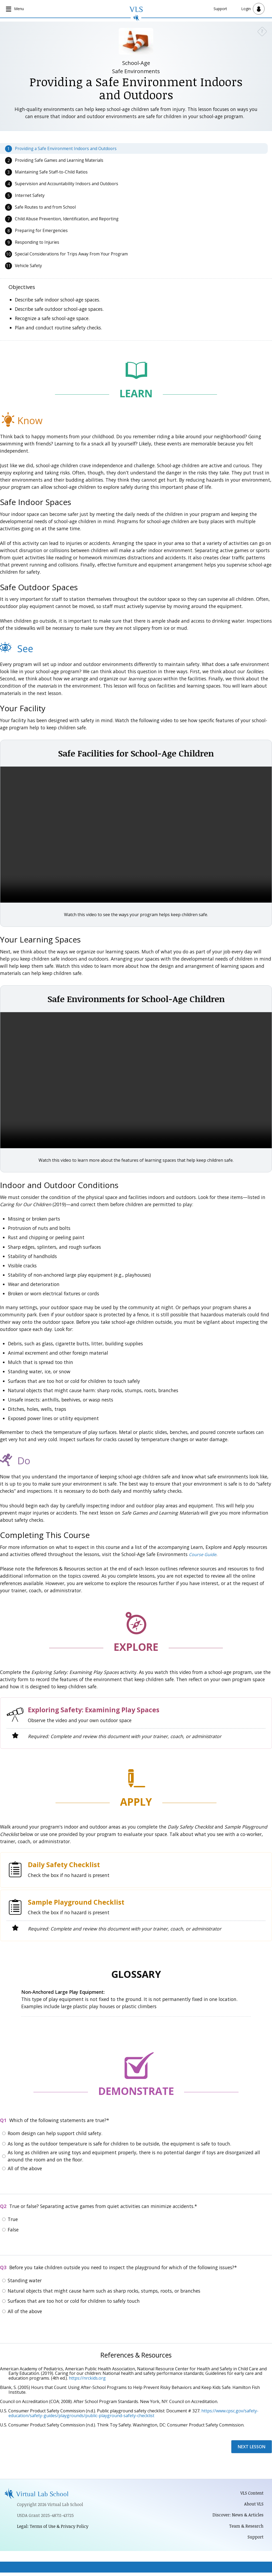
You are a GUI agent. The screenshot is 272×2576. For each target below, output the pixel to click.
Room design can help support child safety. (55, 2134)
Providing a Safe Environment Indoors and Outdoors (66, 149)
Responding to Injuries (37, 243)
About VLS (253, 2505)
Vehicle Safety (28, 266)
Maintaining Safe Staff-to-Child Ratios (51, 172)
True (13, 2220)
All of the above (25, 2169)
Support (220, 8)
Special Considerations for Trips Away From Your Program (71, 254)
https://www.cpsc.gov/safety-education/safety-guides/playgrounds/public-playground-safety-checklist (133, 2413)
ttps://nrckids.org (88, 2378)
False (13, 2230)
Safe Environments (136, 71)
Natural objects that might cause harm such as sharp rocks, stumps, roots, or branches (104, 2291)
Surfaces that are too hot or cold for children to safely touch (74, 2301)
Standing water (25, 2281)
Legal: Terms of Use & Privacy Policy (56, 2528)
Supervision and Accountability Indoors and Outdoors (66, 184)
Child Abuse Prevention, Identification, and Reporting (66, 219)
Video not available (136, 835)
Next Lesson (251, 2447)
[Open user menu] (253, 9)
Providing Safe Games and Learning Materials (59, 161)
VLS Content (250, 2494)
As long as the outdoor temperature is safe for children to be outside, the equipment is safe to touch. (119, 2144)
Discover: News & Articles (236, 2516)
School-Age (136, 63)
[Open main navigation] (15, 9)
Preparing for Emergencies (41, 231)
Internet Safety (30, 196)
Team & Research (245, 2528)
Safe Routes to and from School (45, 207)
